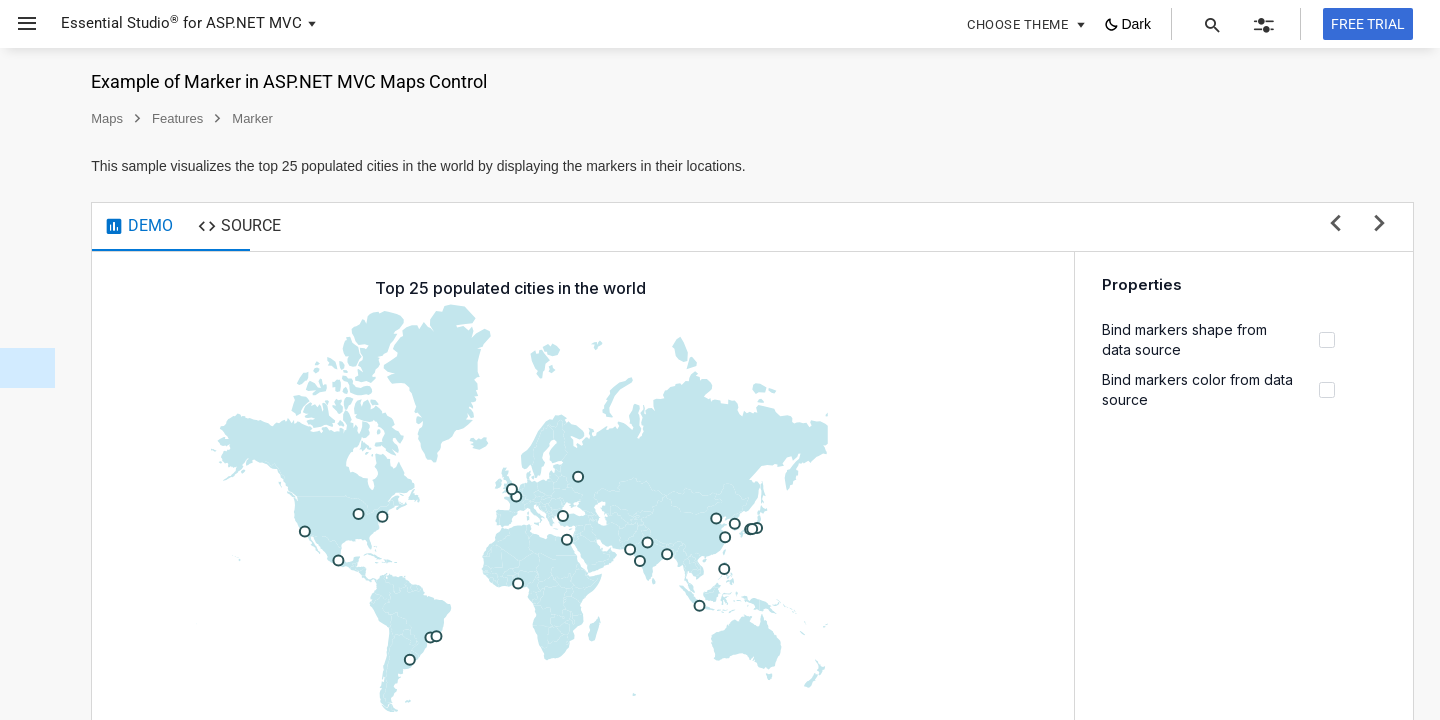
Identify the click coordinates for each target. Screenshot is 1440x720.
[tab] (353, 227)
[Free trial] (1368, 24)
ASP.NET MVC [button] (254, 23)
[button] (19, 24)
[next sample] (1379, 224)
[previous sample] (1335, 224)
